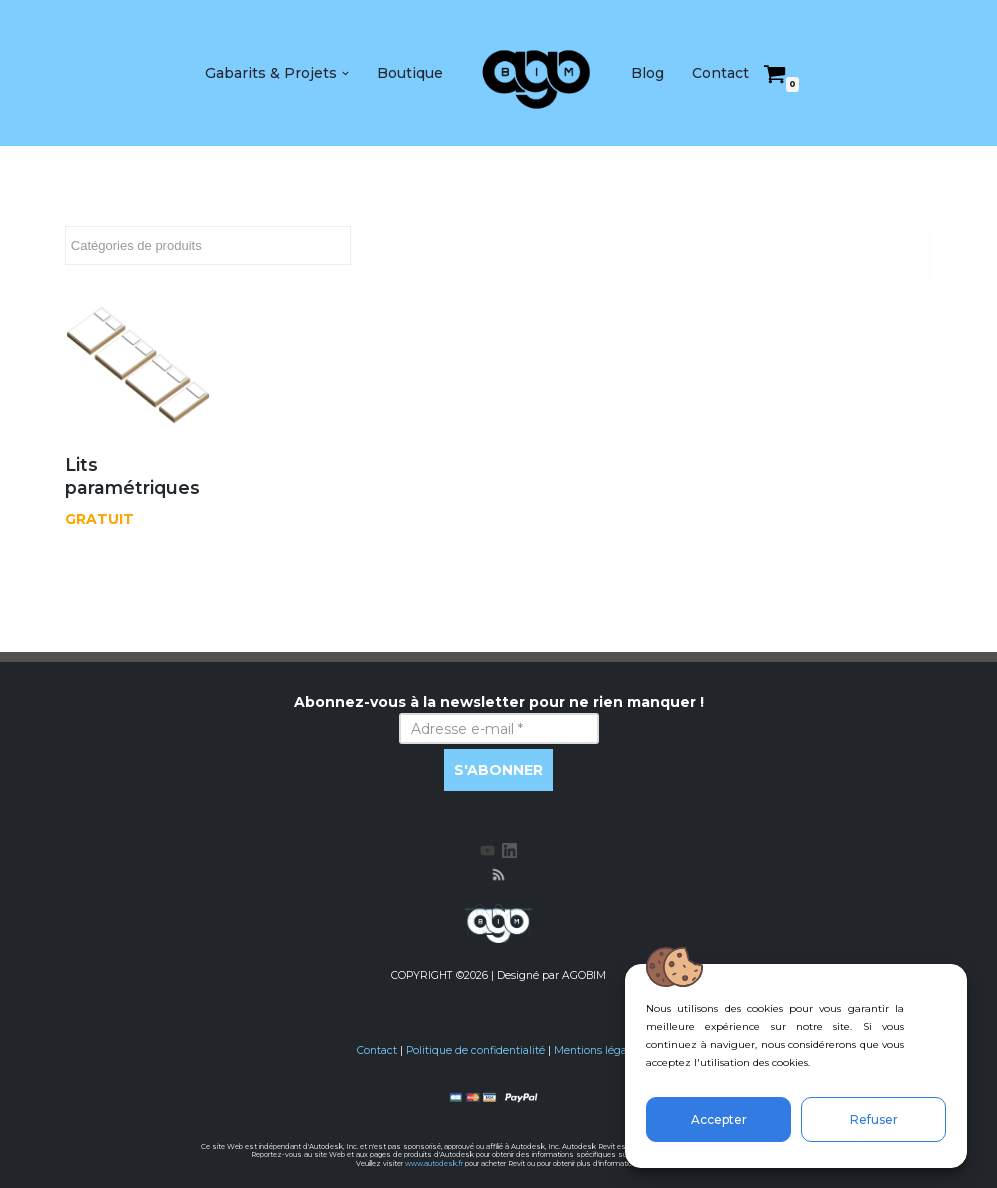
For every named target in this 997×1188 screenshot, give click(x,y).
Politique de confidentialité (475, 1050)
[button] (345, 73)
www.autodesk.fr (434, 1163)
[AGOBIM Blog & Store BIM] (537, 73)
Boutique (410, 73)
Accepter (719, 1119)
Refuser (874, 1119)
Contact (720, 73)
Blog (647, 73)
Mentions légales (597, 1050)
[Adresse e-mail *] (499, 728)
